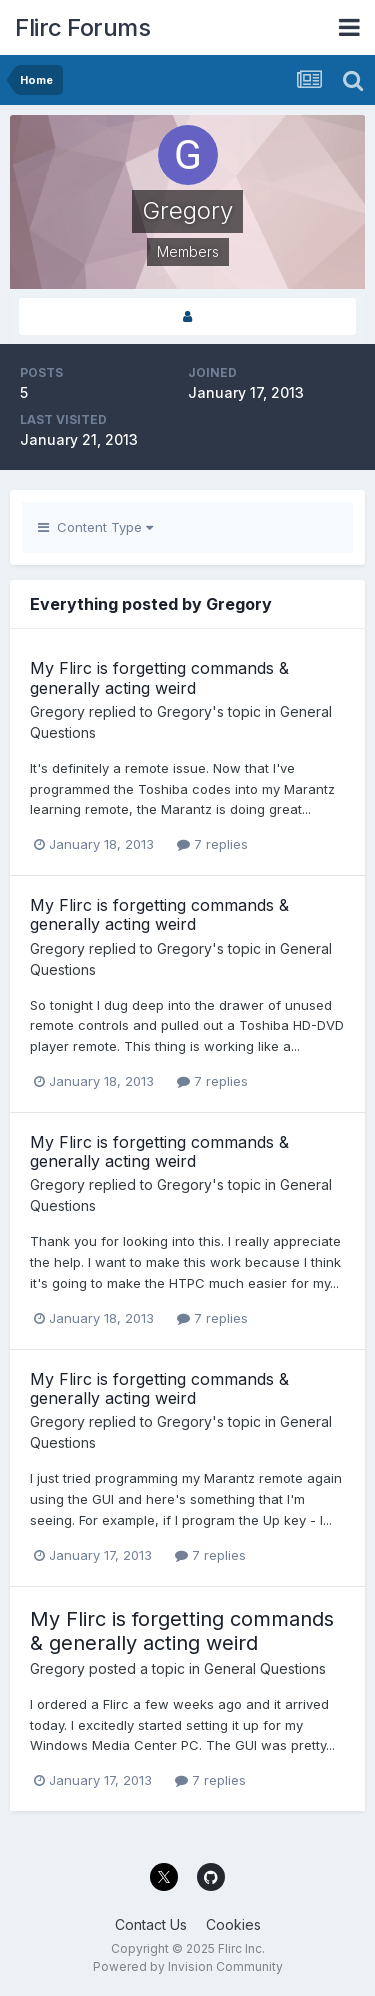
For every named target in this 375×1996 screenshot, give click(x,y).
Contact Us (151, 1924)
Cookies (233, 1924)
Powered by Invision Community (188, 1966)
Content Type (95, 527)
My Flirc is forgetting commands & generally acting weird (159, 677)
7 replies (212, 844)
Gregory (57, 711)
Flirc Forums (82, 27)
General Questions (265, 1668)
